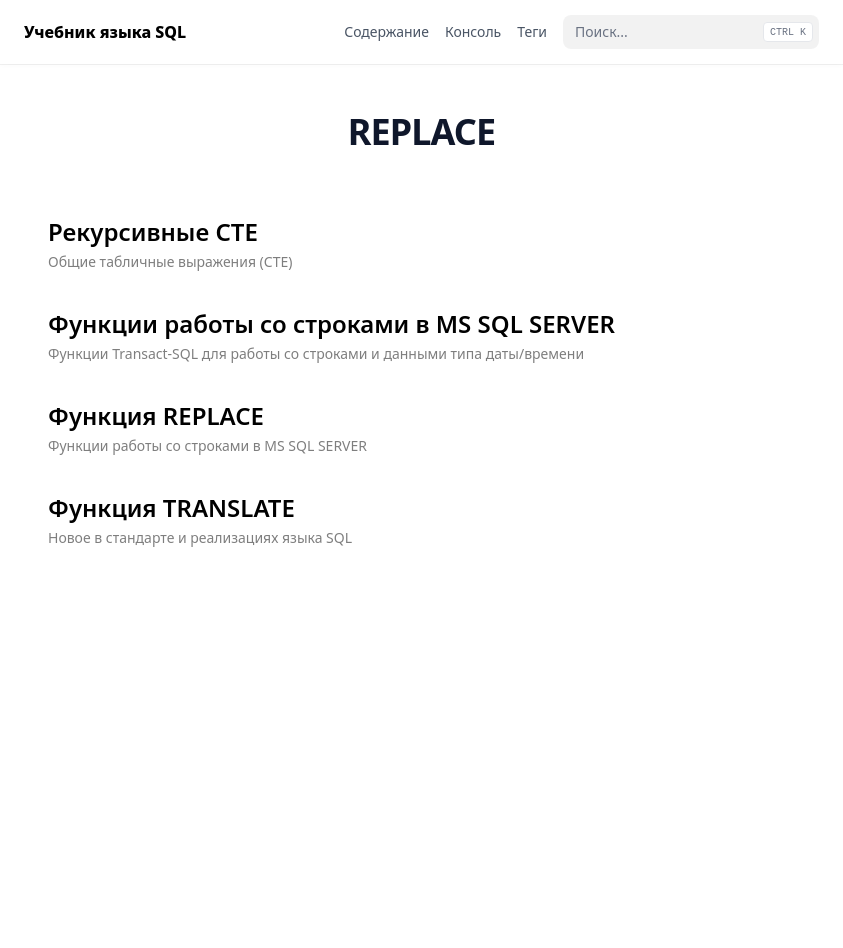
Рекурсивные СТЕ (153, 232)
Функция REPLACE (156, 416)
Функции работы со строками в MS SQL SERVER (331, 324)
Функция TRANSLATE (171, 508)
